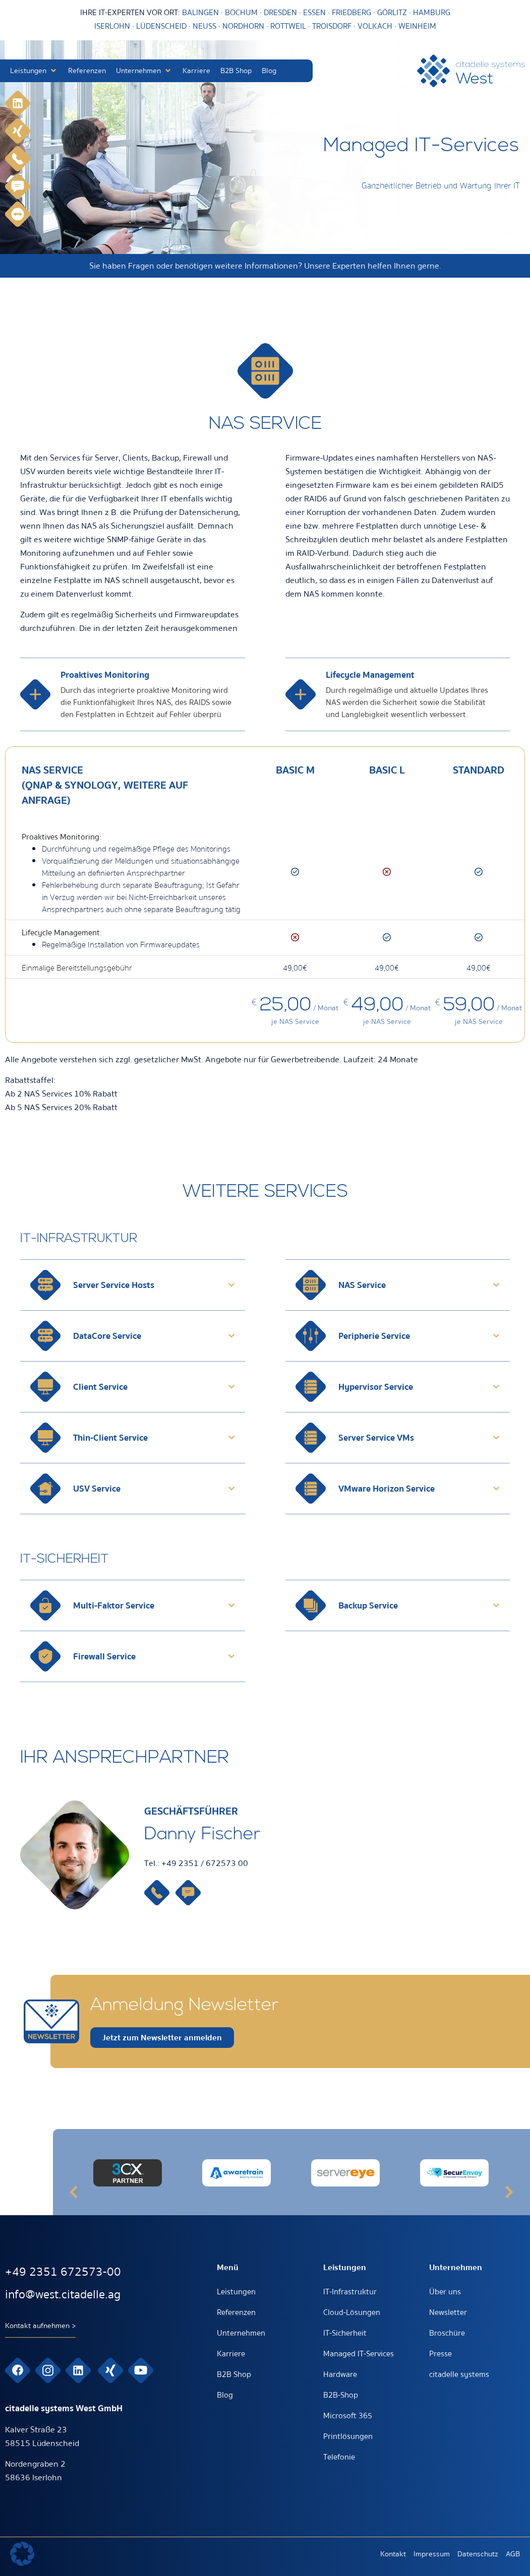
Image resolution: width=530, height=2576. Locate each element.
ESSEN (314, 12)
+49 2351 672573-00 (63, 2272)
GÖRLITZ (393, 12)
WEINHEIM (417, 26)
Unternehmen (241, 2333)
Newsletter (448, 2312)
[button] (34, 70)
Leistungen (236, 2291)
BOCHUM (241, 12)
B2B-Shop (340, 2395)
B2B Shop (234, 2374)
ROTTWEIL (288, 26)
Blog (225, 2395)
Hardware (340, 2374)
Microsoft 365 (347, 2415)
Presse (440, 2353)
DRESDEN (280, 12)
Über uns (445, 2291)
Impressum (432, 2554)
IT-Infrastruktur (350, 2291)
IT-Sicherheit (345, 2333)
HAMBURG (431, 12)
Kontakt (393, 2554)
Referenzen (236, 2312)
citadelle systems (459, 2374)
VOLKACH (376, 26)
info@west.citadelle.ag (63, 2294)
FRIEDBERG (351, 12)
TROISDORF (331, 26)
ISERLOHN (112, 26)
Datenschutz (477, 2554)
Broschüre (447, 2333)
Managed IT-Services (358, 2353)
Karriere (231, 2353)
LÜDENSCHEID (161, 26)
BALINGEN (200, 12)
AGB (513, 2554)
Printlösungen (348, 2436)
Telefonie (339, 2457)
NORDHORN (243, 26)
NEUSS (204, 26)
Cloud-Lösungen (351, 2312)
